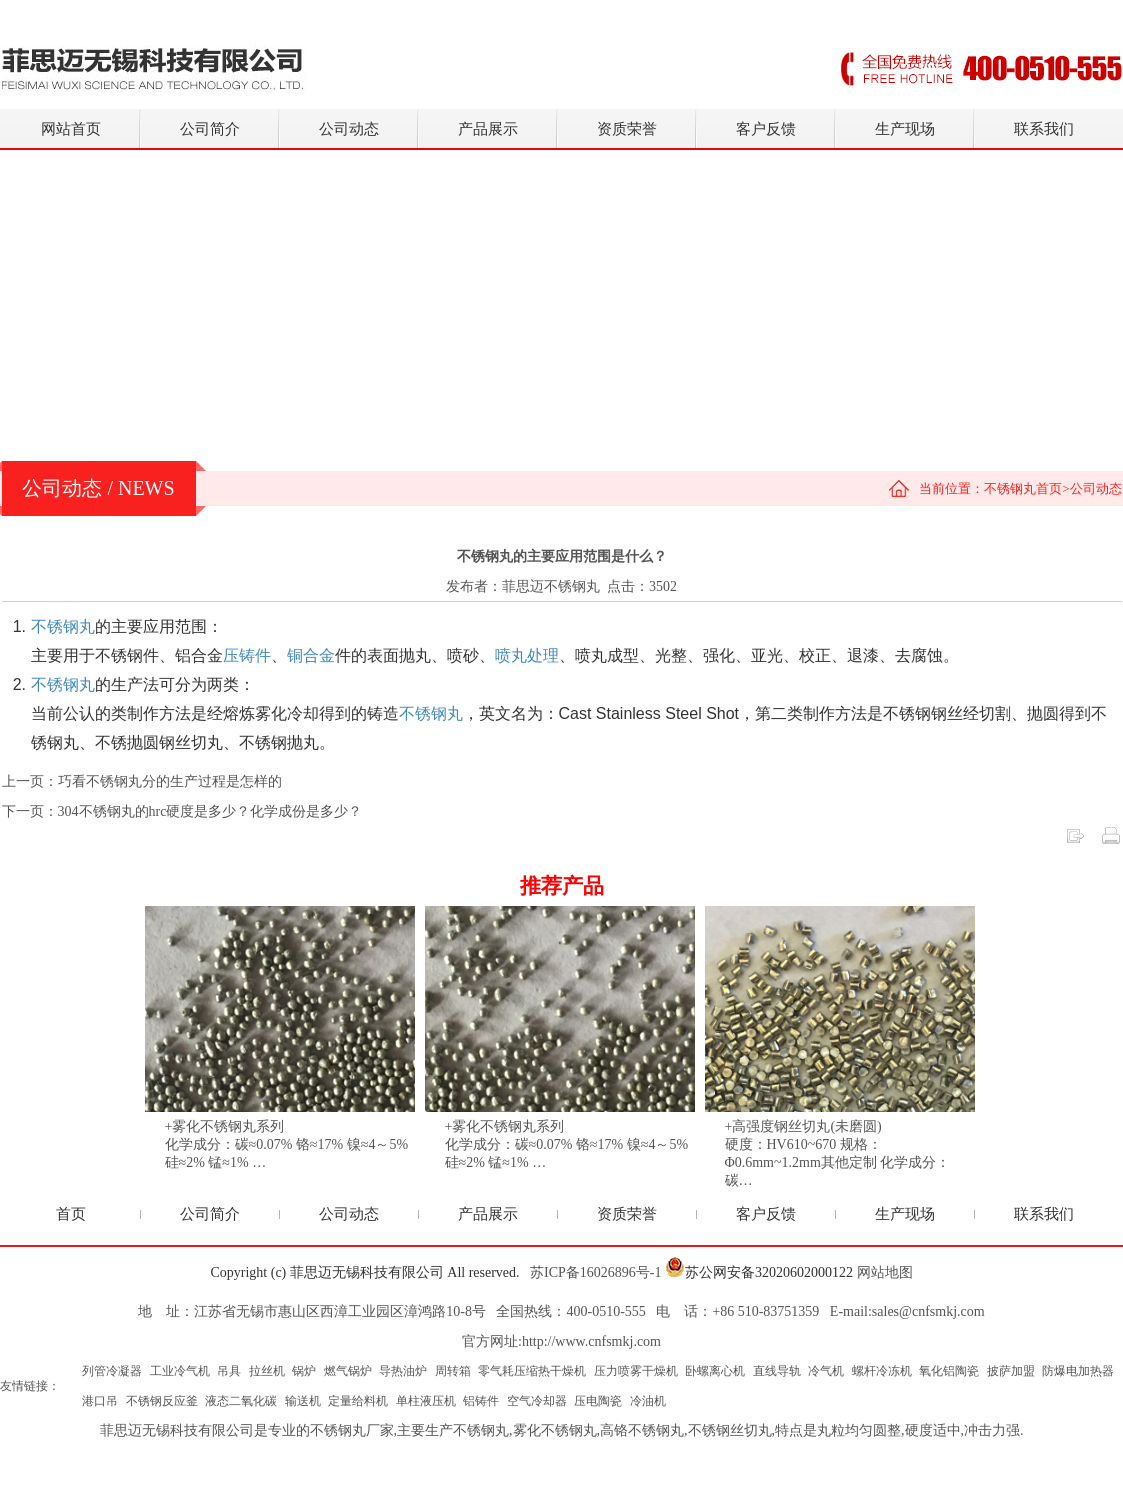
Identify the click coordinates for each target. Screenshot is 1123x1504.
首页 (71, 1214)
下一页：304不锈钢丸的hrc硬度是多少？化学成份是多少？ (182, 811)
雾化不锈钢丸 (555, 1430)
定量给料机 (358, 1401)
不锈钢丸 (481, 1430)
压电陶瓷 (598, 1401)
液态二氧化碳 (241, 1401)
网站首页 (71, 129)
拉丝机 (267, 1371)
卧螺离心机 (715, 1371)
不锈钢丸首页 (1023, 488)
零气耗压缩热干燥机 (532, 1371)
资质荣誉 (627, 129)
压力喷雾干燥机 (636, 1371)
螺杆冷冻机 (882, 1371)
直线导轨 (777, 1371)
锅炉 (304, 1371)
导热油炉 (403, 1371)
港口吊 (100, 1401)
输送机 (303, 1401)
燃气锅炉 (348, 1371)
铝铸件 (481, 1401)
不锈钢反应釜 (162, 1401)
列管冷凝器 (112, 1371)
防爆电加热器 (1078, 1371)
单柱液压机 (426, 1401)
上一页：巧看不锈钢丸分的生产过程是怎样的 (142, 781)
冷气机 (826, 1371)
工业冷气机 (180, 1371)
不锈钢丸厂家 (352, 1430)
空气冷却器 (537, 1401)
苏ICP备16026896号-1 (595, 1272)
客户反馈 (766, 129)
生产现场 (905, 129)
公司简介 (210, 129)
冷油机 (648, 1401)
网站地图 (885, 1272)
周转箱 (453, 1371)
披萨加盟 (1011, 1371)
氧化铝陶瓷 (949, 1371)
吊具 (229, 1371)
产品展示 (488, 129)
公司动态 (349, 129)
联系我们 (1044, 129)
